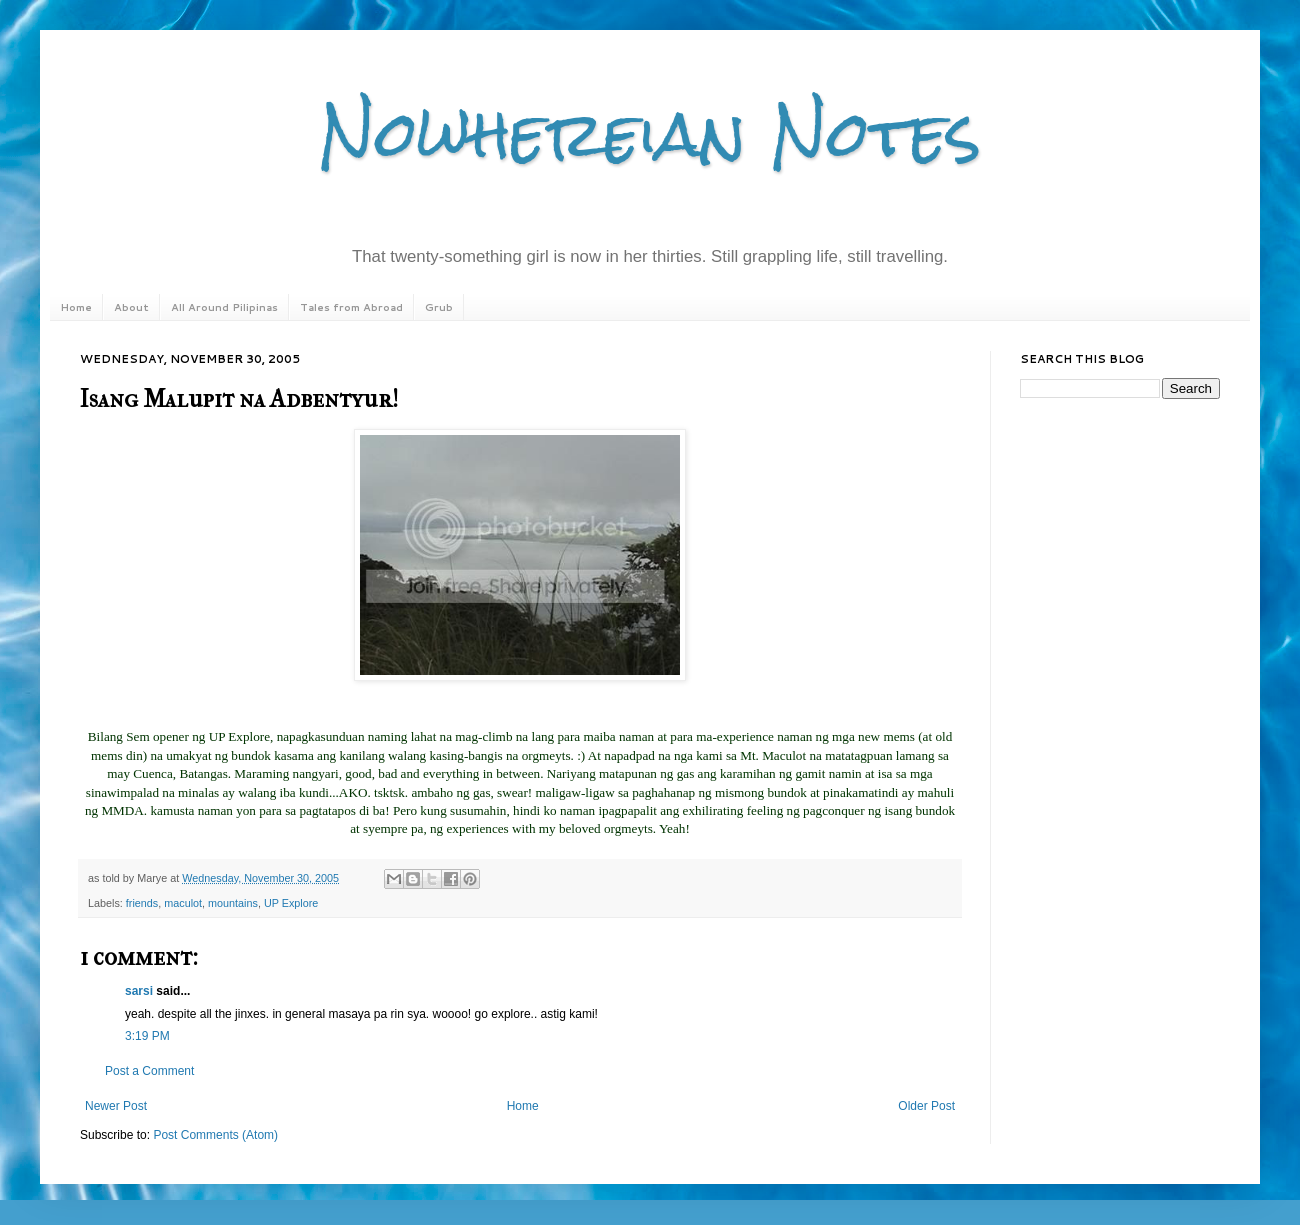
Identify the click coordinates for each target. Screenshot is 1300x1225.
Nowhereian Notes (650, 133)
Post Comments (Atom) (215, 1135)
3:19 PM (147, 1036)
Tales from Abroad (351, 307)
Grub (439, 307)
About (131, 307)
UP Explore (291, 903)
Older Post (926, 1106)
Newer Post (116, 1106)
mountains (233, 903)
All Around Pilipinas (224, 307)
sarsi (139, 991)
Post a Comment (149, 1071)
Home (76, 307)
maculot (183, 903)
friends (142, 903)
